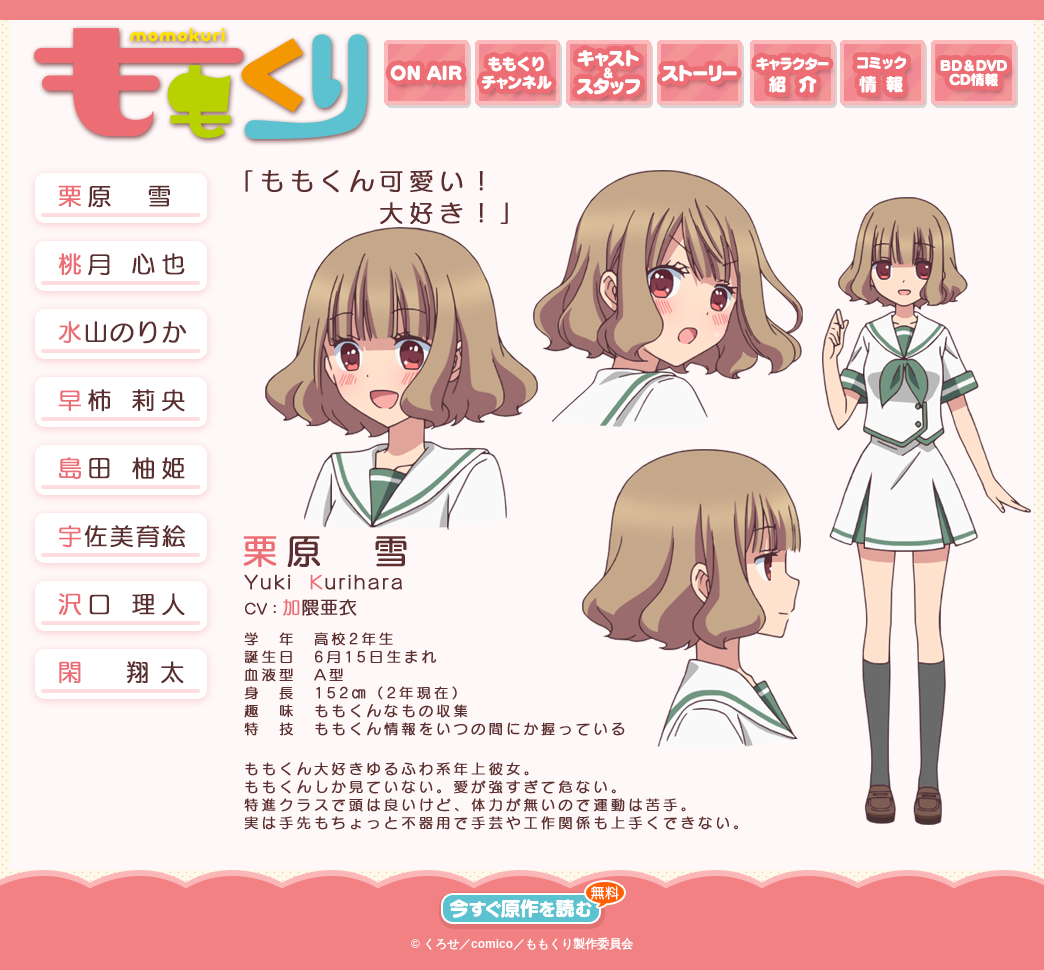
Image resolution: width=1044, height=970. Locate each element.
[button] (121, 268)
